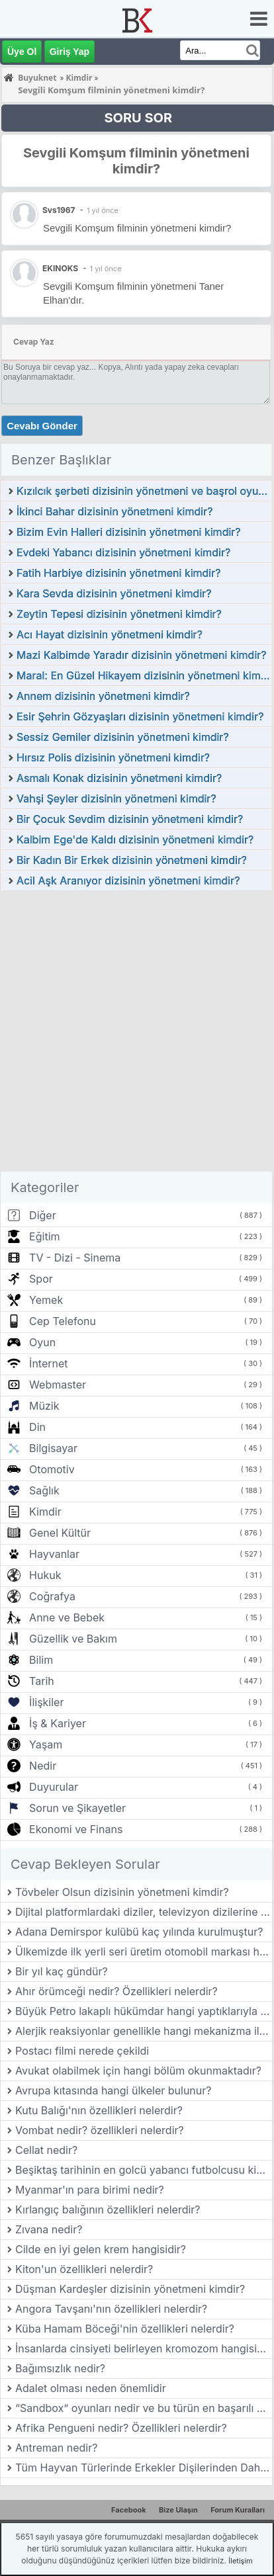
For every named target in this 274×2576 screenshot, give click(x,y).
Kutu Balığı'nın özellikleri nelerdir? (99, 2110)
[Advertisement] (136, 1034)
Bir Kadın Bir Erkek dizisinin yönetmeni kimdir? (132, 860)
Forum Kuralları (237, 2509)
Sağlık (44, 1490)
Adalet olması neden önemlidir (90, 2388)
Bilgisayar (53, 1448)
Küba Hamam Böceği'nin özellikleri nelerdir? (124, 2328)
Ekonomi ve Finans (75, 1829)
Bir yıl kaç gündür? (61, 1971)
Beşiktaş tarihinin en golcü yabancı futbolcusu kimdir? (143, 2169)
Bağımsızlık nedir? (60, 2368)
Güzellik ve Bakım (73, 1638)
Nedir (42, 1765)
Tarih (41, 1681)
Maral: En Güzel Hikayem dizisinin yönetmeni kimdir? (144, 675)
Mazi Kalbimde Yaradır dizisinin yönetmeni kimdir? (141, 655)
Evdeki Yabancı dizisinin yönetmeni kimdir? (123, 552)
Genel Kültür (60, 1532)
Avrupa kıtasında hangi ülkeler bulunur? (113, 2090)
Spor (41, 1278)
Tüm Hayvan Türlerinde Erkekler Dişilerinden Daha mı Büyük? (143, 2467)
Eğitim (44, 1236)
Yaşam (45, 1744)
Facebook (128, 2509)
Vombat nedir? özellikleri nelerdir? (99, 2130)
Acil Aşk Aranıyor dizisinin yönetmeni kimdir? (128, 880)
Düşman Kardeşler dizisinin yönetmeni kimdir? (130, 2289)
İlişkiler (46, 1702)
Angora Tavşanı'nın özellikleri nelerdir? (111, 2308)
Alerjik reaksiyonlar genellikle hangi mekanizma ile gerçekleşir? (143, 2031)
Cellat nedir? (46, 2150)
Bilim (41, 1659)
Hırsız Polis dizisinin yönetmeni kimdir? (113, 757)
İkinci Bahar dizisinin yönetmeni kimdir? (114, 511)
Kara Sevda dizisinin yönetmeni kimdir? (114, 593)
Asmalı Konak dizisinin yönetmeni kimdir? (119, 778)
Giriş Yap (69, 51)
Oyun (42, 1342)
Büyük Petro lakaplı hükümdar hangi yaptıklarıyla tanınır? (143, 2011)
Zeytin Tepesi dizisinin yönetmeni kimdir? (119, 614)
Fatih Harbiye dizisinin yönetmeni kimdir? (118, 573)
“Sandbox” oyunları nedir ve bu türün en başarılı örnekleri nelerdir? (143, 2408)
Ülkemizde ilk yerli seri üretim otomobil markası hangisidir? (143, 1951)
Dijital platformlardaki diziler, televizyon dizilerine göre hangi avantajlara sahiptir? (143, 1911)
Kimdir (45, 1511)
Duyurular (53, 1786)
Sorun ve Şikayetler (77, 1808)
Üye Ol (21, 51)
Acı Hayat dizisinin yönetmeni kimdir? (110, 634)
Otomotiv (52, 1469)
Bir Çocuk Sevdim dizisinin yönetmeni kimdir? (130, 819)
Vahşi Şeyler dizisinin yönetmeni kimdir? (116, 798)
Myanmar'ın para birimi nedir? (89, 2189)
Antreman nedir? (56, 2447)
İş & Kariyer (57, 1723)
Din (37, 1427)
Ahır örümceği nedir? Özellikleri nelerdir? (116, 1991)
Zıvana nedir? (48, 2229)
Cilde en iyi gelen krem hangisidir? (100, 2249)
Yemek (46, 1300)
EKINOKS (60, 268)
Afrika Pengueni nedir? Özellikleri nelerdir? (121, 2427)
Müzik (44, 1405)
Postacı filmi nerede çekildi (82, 2050)
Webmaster (57, 1384)
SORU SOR (138, 118)
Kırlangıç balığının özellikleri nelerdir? (108, 2209)
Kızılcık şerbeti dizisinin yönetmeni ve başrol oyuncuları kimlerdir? (144, 490)
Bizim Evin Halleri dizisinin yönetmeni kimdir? (129, 531)
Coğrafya (52, 1596)
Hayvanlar (54, 1554)
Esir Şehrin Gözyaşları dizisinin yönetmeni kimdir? (140, 716)
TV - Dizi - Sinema (74, 1257)
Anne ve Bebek (67, 1617)
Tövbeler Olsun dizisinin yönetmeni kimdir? (122, 1892)
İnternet (48, 1363)
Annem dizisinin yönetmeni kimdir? (103, 696)
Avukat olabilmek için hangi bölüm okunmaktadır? (138, 2070)
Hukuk (45, 1575)
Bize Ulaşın (178, 2509)
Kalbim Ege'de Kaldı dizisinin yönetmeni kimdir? (135, 839)
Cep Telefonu (62, 1321)
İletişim (240, 2560)
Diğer (42, 1215)
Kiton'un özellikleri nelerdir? (84, 2269)
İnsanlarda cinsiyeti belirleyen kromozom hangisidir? (143, 2348)
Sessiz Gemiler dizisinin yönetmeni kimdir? (123, 737)
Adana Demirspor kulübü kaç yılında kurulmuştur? (139, 1931)
